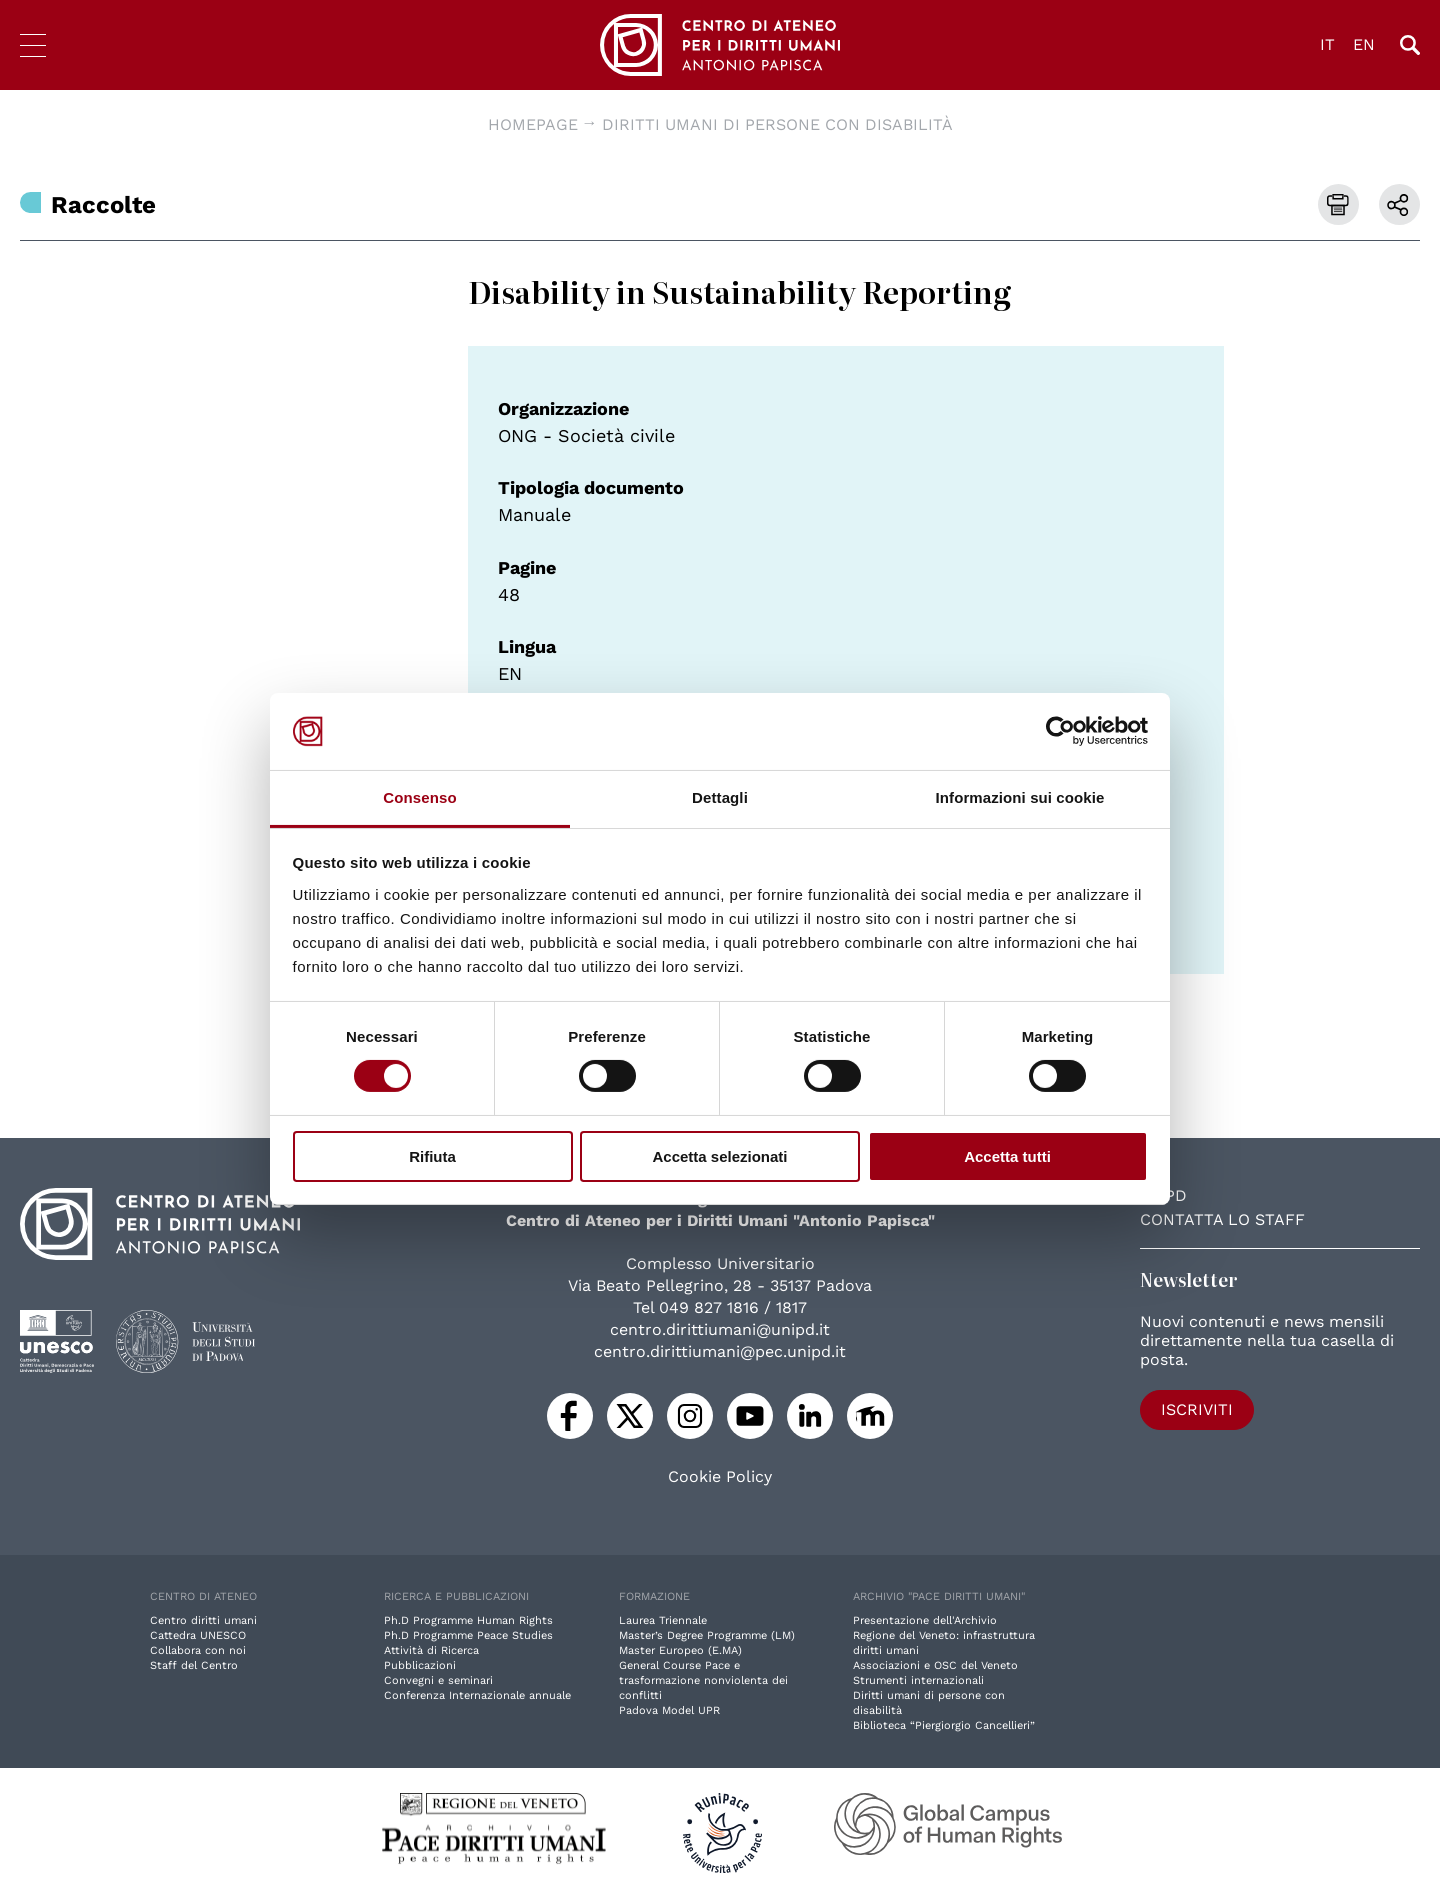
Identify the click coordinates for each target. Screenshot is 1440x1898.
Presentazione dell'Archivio (925, 1620)
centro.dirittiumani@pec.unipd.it (720, 1351)
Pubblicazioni (420, 1665)
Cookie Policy (720, 1477)
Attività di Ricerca (431, 1650)
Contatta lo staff (1222, 1219)
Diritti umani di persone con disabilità (777, 124)
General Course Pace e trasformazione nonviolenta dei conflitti (703, 1680)
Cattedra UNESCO (198, 1635)
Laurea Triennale (663, 1620)
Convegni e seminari (438, 1680)
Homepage (533, 124)
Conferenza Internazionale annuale (477, 1695)
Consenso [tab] (419, 797)
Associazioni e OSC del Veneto (935, 1665)
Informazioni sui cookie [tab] (1020, 797)
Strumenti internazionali (918, 1680)
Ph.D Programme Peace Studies (468, 1635)
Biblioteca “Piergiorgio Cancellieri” (944, 1725)
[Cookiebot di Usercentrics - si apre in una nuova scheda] (1060, 731)
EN (1364, 44)
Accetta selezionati (719, 1156)
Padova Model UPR (669, 1710)
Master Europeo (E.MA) (680, 1650)
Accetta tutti (1007, 1156)
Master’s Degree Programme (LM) (707, 1635)
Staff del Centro (194, 1665)
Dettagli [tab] (720, 797)
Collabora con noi (198, 1650)
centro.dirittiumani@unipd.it (720, 1329)
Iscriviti (1197, 1409)
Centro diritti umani (203, 1620)
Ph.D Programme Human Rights (468, 1620)
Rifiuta (432, 1156)
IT (1327, 44)
